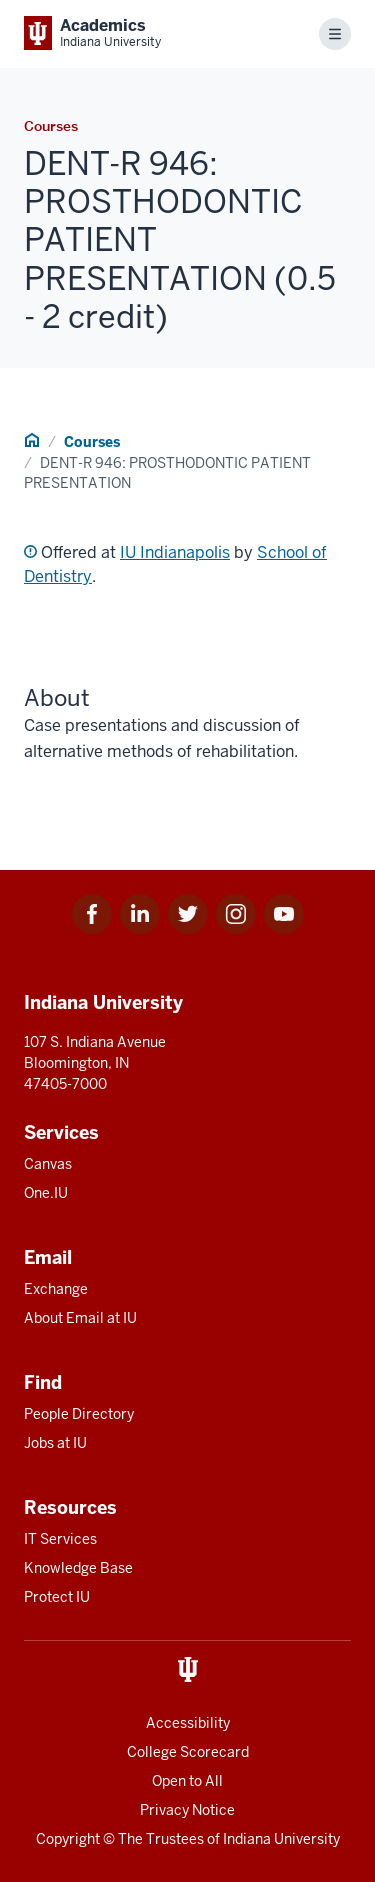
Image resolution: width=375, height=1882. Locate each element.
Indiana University (281, 1839)
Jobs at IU (55, 1443)
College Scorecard (188, 1752)
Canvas (48, 1164)
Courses (92, 442)
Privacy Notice (187, 1810)
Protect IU (57, 1597)
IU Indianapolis (175, 552)
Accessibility (188, 1723)
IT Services (60, 1539)
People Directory (79, 1414)
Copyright (68, 1839)
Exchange (56, 1289)
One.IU (46, 1193)
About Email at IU (80, 1318)
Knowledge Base (78, 1568)
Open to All (187, 1781)
